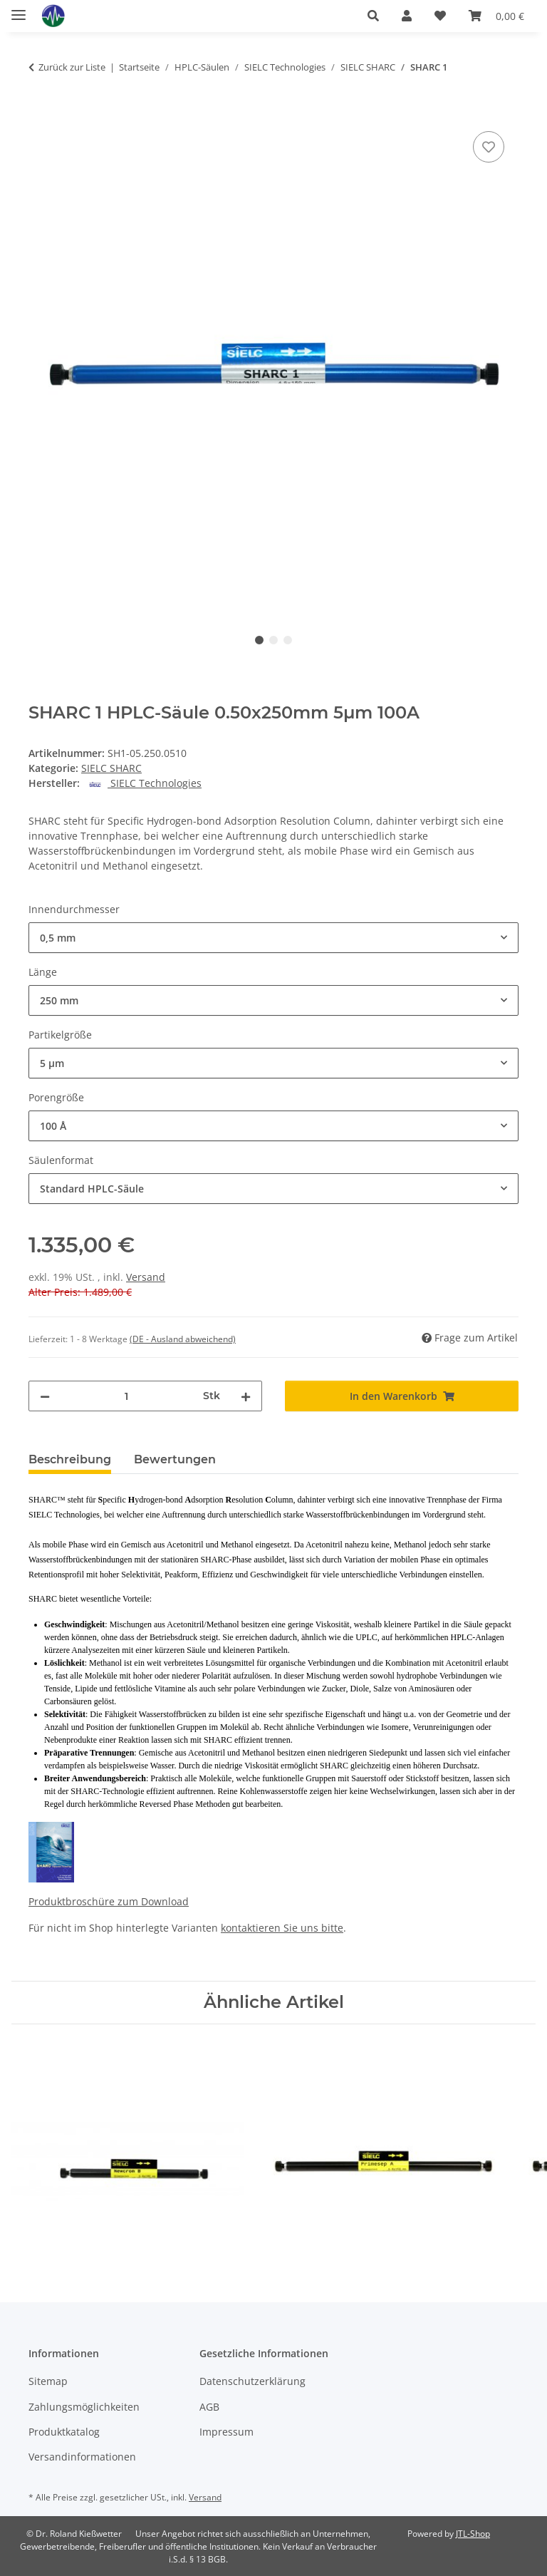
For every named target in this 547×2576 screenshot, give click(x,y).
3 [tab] (287, 640)
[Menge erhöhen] (245, 1396)
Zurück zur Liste (71, 67)
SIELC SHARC (111, 768)
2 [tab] (273, 640)
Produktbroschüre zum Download (108, 1901)
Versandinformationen (82, 2456)
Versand (145, 1277)
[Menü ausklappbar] (18, 9)
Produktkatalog (64, 2431)
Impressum (226, 2431)
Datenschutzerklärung (252, 2381)
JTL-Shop (473, 2534)
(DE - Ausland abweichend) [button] (183, 1339)
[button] (373, 15)
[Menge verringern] (45, 1396)
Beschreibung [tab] (69, 1459)
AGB (209, 2406)
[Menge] (126, 1396)
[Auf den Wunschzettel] (488, 147)
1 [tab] (259, 640)
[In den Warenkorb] (39, 112)
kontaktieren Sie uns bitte (282, 1927)
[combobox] (273, 937)
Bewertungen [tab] (175, 1459)
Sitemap (48, 2381)
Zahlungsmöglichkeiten (84, 2406)
